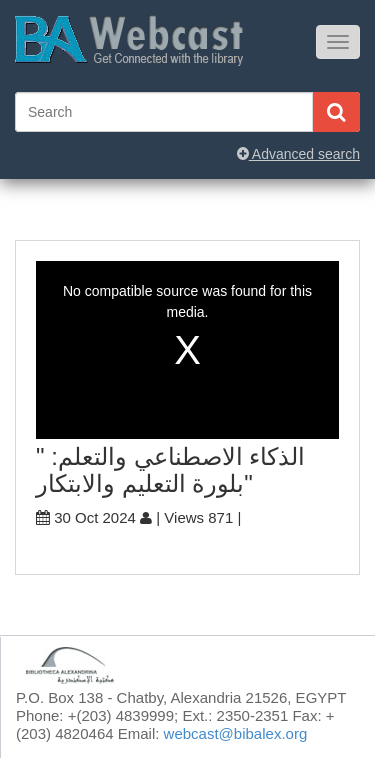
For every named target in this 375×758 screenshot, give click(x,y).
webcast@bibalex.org (236, 733)
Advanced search (298, 154)
